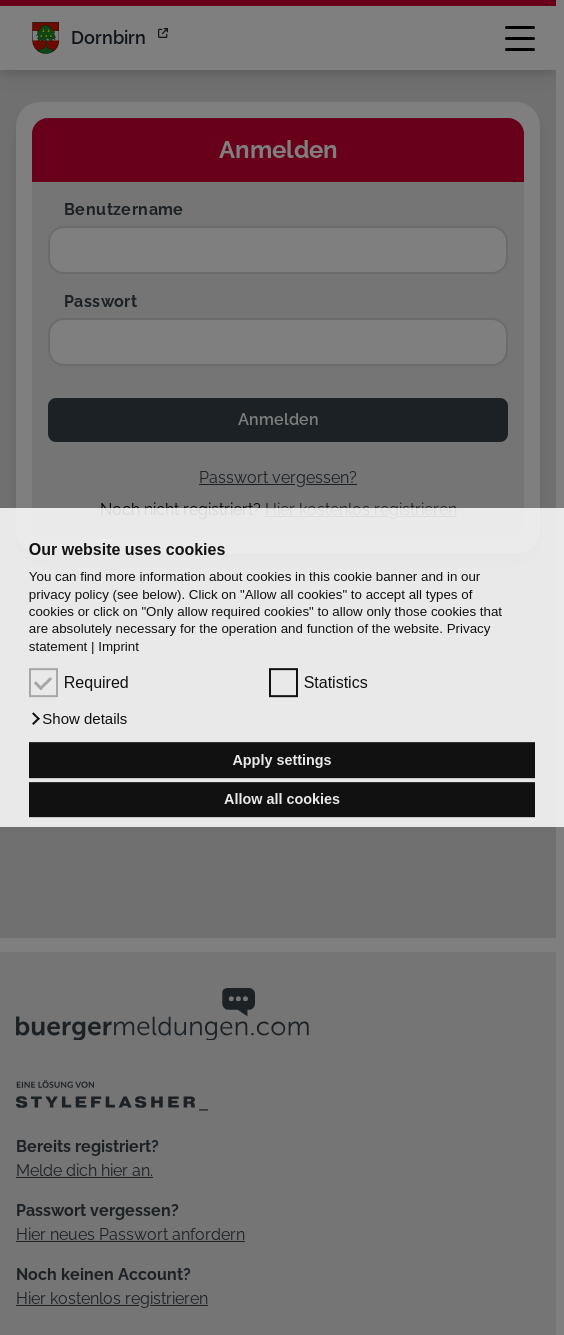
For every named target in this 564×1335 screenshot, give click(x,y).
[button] (78, 719)
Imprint (118, 646)
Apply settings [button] (281, 760)
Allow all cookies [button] (282, 800)
